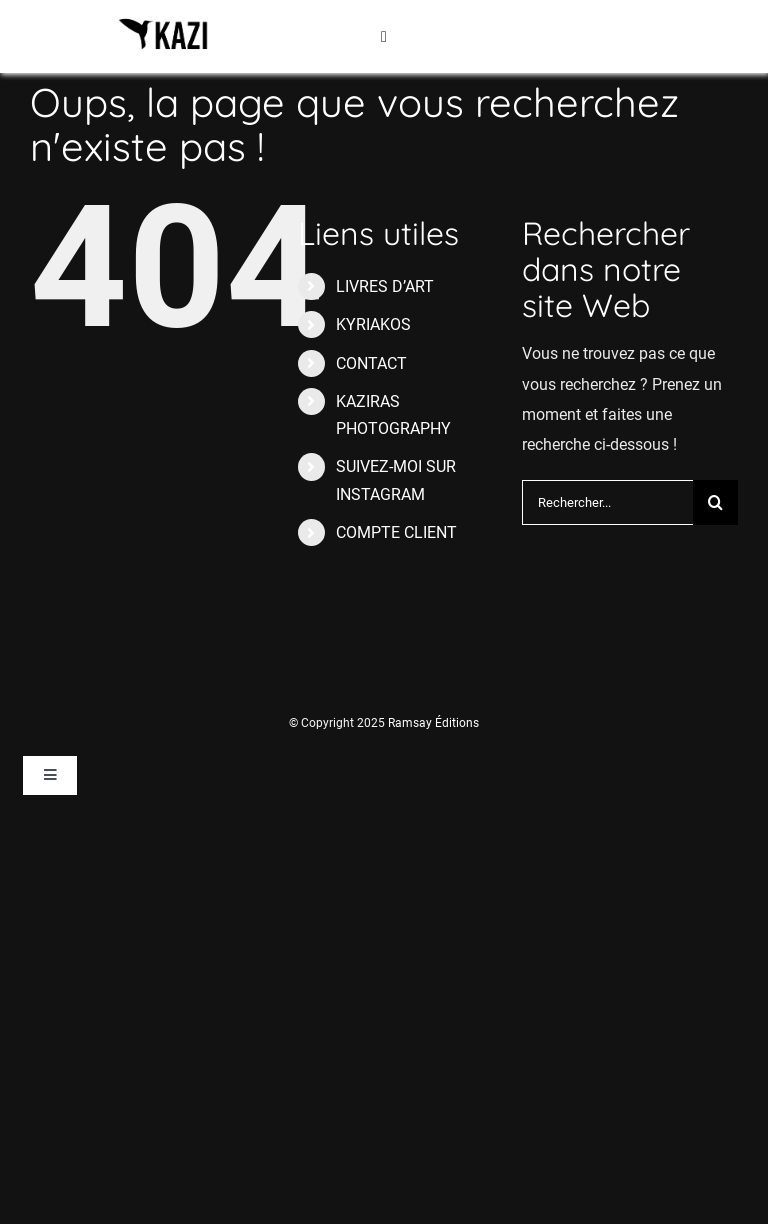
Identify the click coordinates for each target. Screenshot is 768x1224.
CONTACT (371, 363)
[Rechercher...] (607, 502)
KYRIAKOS (373, 324)
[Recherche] (715, 502)
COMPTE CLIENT (396, 532)
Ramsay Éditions (433, 723)
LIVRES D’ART (385, 286)
